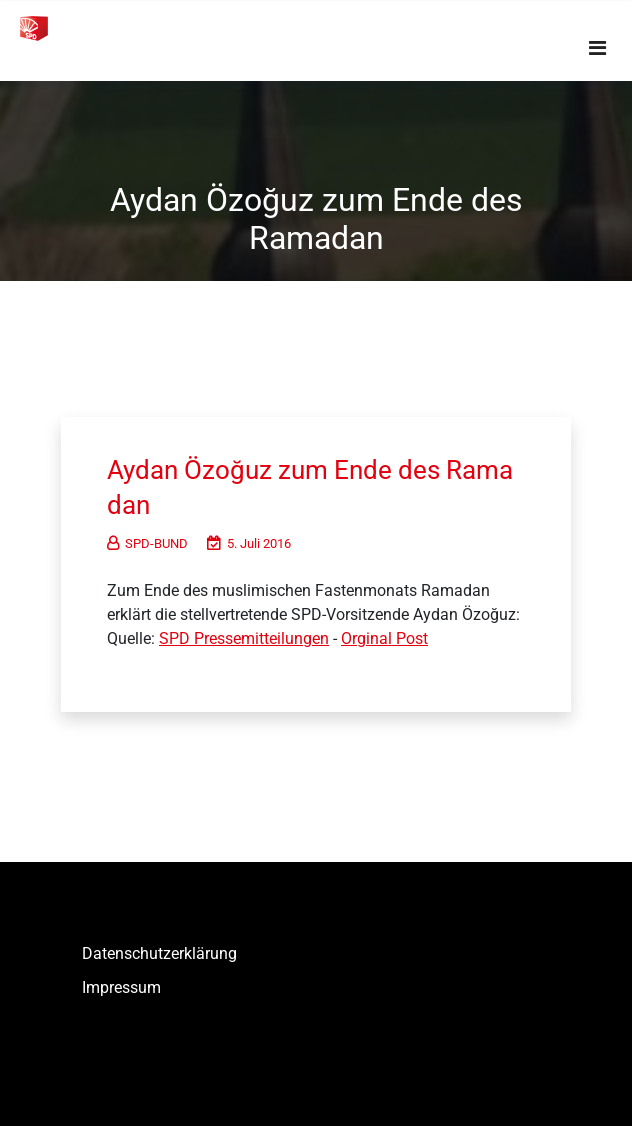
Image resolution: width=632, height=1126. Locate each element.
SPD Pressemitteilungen (244, 638)
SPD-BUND (147, 543)
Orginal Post (384, 638)
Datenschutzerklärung (159, 953)
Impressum (121, 987)
